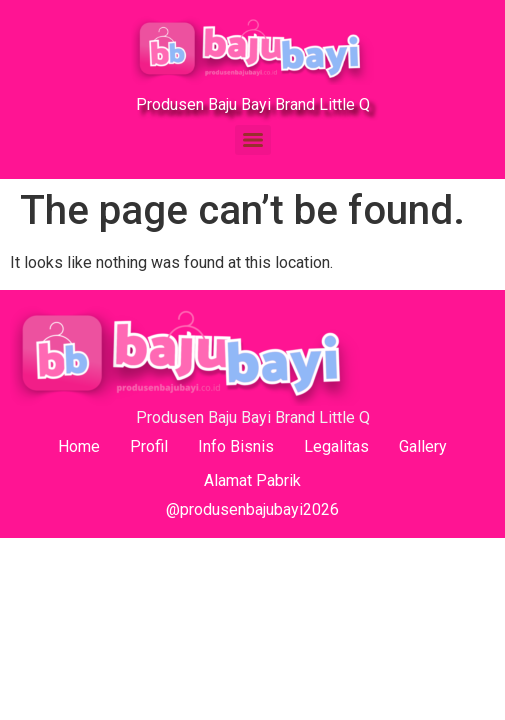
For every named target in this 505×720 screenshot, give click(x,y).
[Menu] (253, 140)
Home (79, 446)
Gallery (423, 446)
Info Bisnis (236, 446)
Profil (149, 446)
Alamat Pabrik (252, 480)
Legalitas (336, 446)
